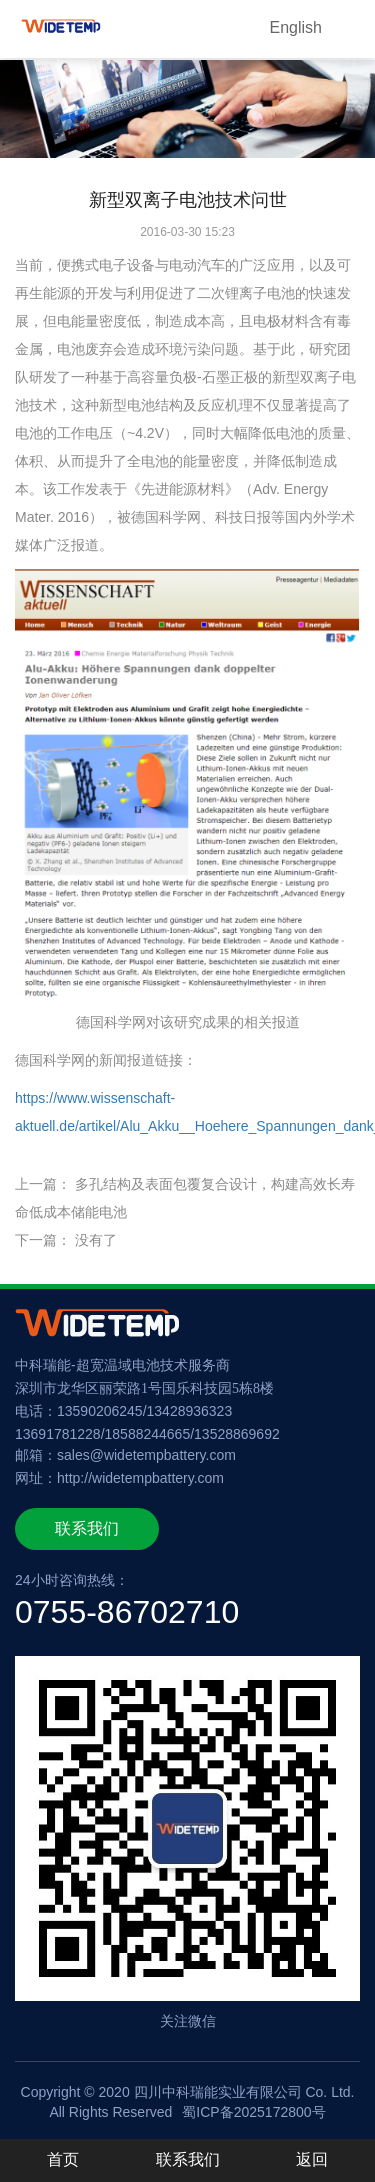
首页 (63, 2159)
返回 (312, 2159)
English (296, 27)
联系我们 (87, 1528)
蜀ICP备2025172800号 (253, 2112)
